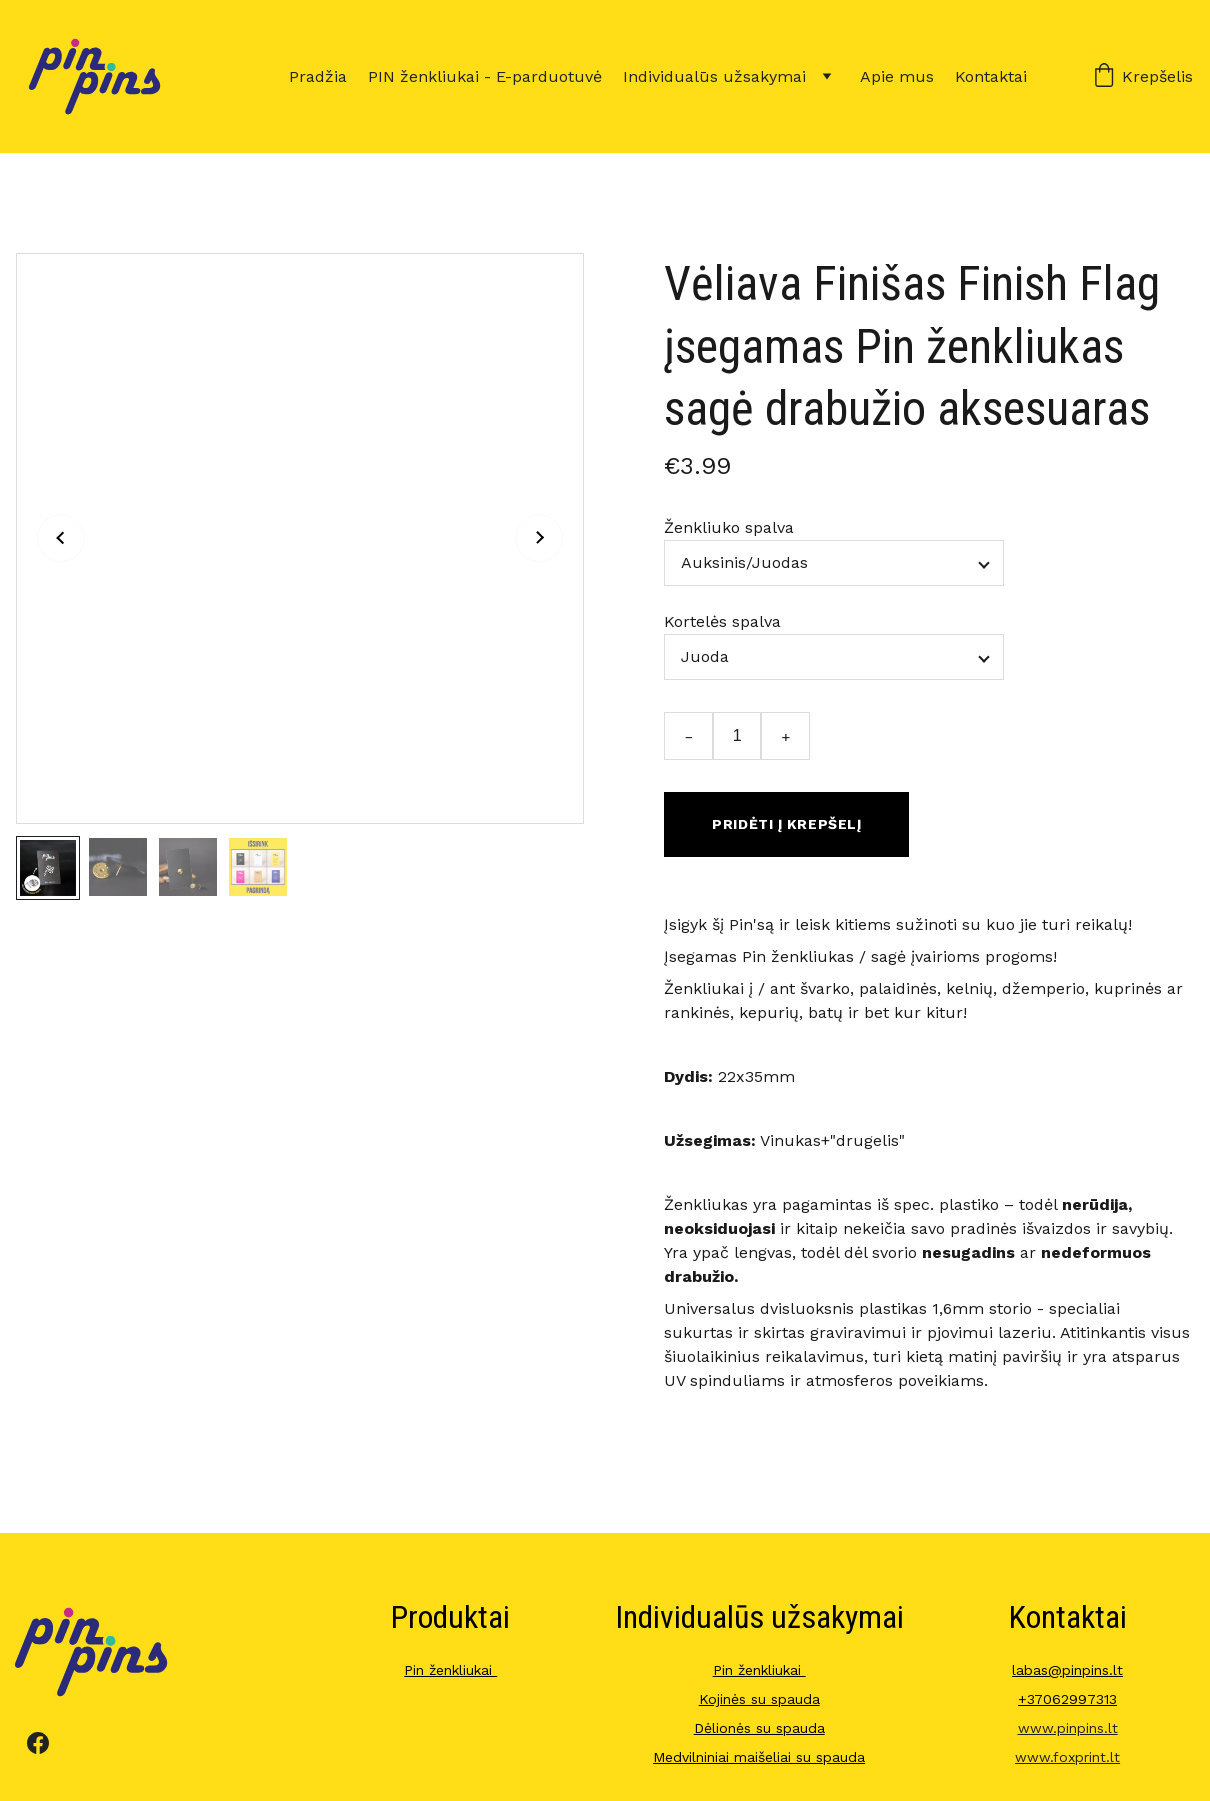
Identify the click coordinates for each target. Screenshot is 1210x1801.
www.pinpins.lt (1068, 1728)
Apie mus (897, 76)
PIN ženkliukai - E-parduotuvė (485, 76)
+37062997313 (1067, 1699)
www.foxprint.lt (1067, 1757)
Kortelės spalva (722, 621)
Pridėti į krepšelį (786, 824)
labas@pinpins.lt (1067, 1670)
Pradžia (318, 76)
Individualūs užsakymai (714, 76)
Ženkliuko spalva (729, 527)
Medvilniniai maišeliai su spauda (759, 1757)
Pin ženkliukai (450, 1670)
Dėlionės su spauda (759, 1728)
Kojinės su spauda (759, 1699)
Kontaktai (991, 76)
